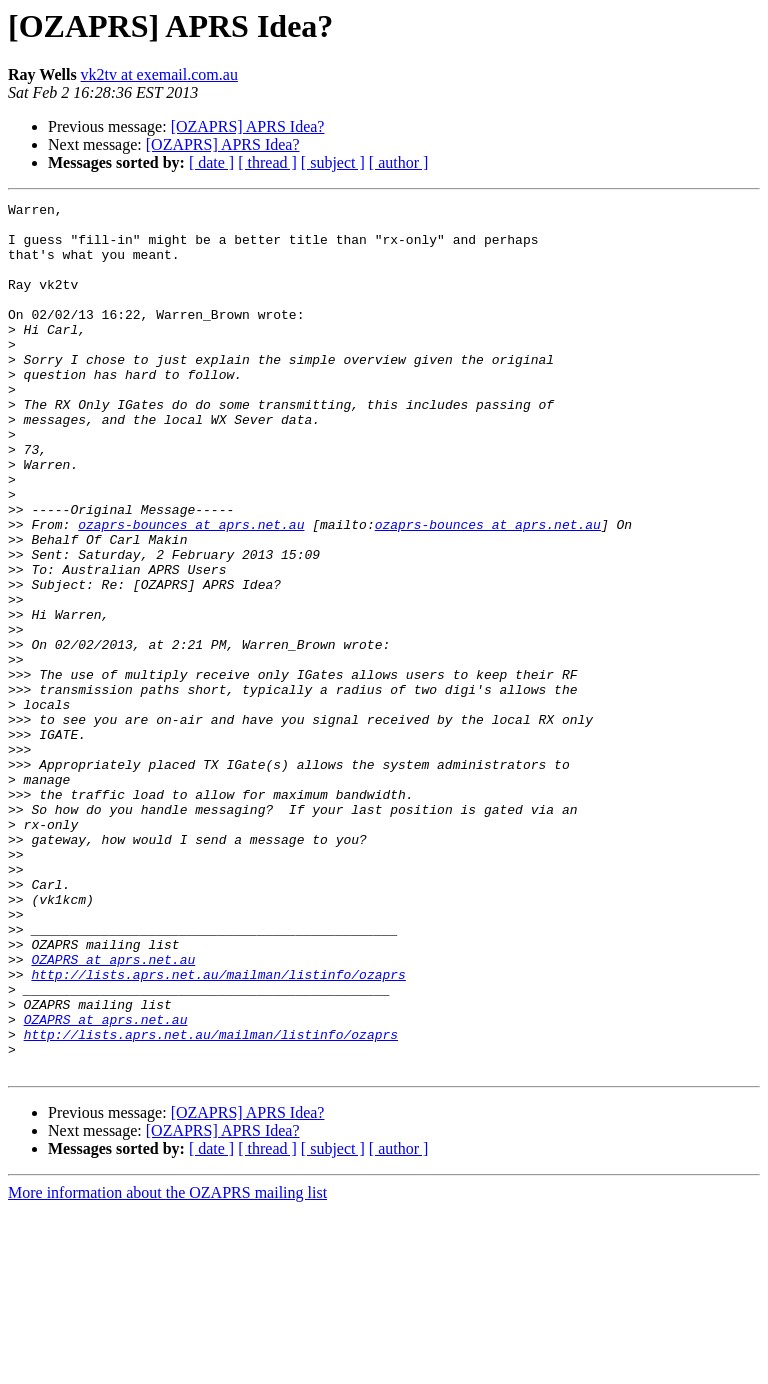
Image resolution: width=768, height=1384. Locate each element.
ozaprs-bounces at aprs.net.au (191, 590)
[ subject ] (333, 162)
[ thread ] (267, 162)
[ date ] (211, 162)
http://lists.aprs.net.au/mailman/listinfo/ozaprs (218, 1130)
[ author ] (399, 162)
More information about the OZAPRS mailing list (167, 1366)
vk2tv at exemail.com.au (159, 74)
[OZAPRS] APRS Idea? (248, 126)
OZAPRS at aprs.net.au (113, 1112)
